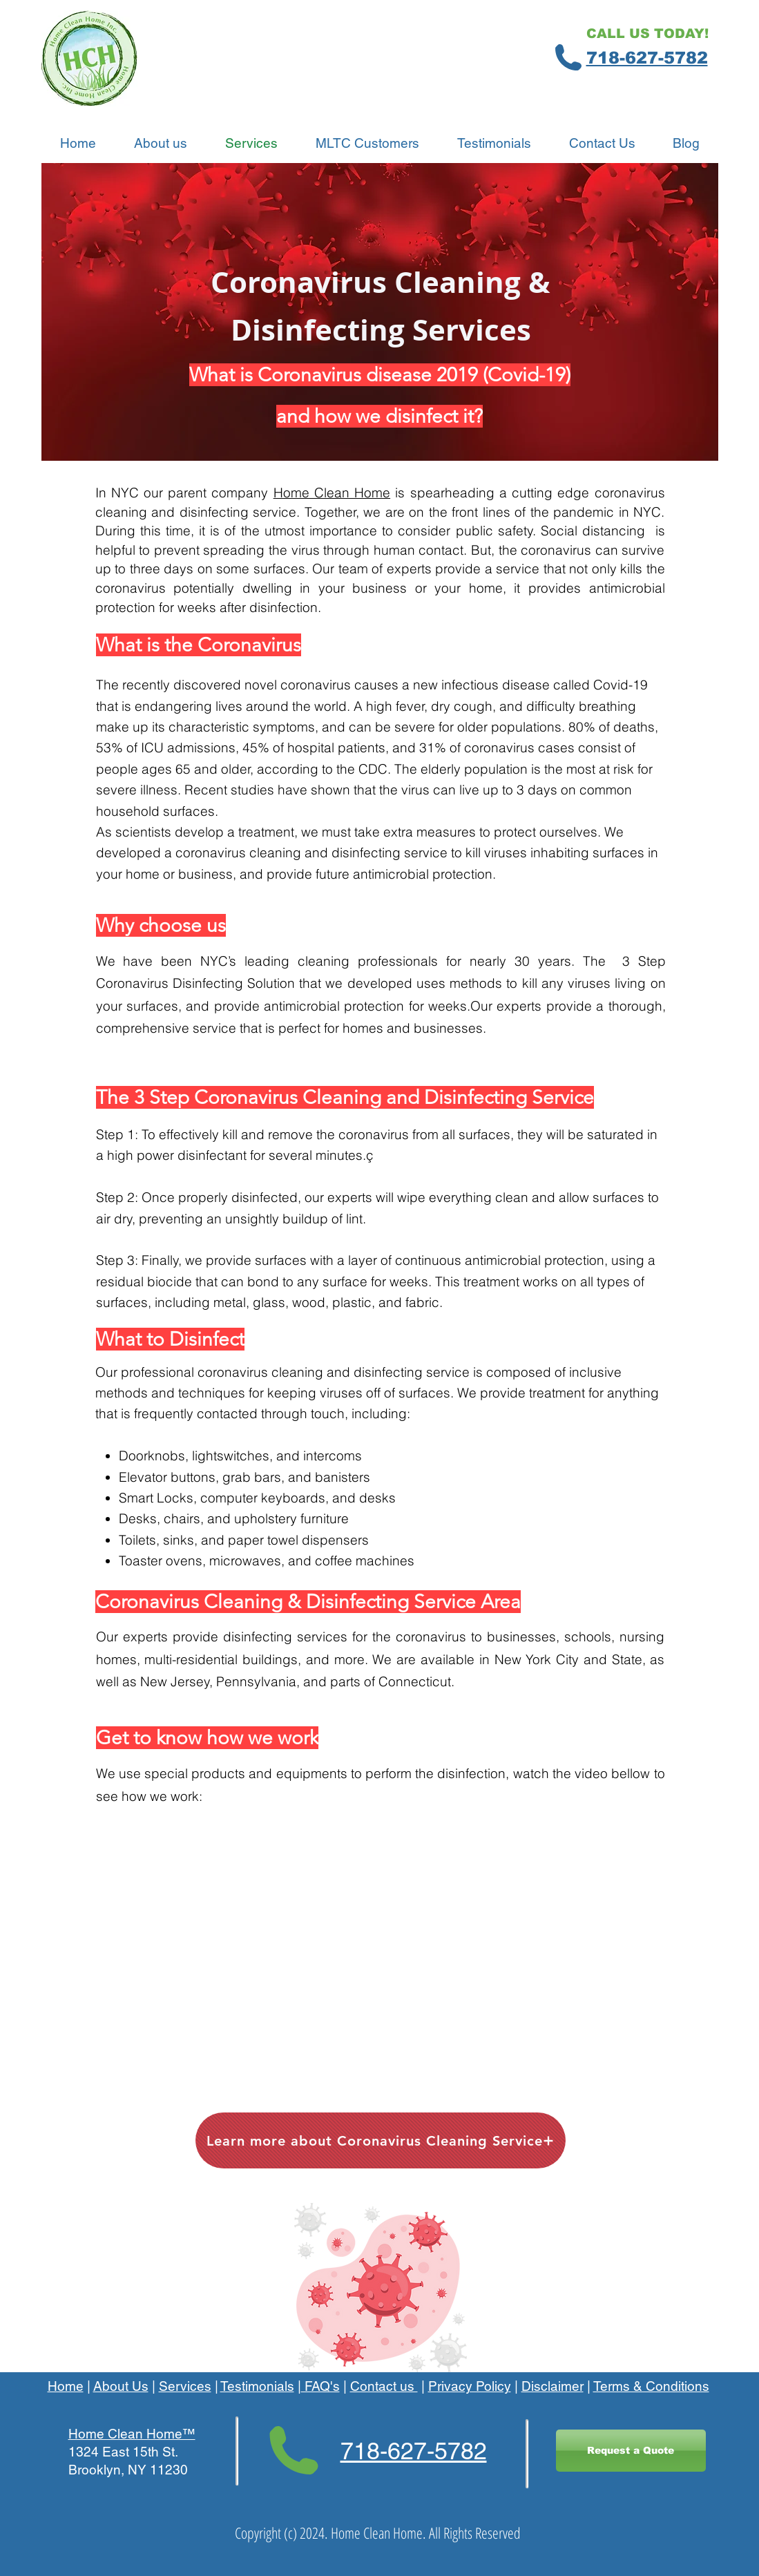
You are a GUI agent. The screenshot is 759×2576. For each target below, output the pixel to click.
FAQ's (320, 2386)
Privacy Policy (469, 2386)
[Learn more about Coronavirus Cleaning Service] (380, 2140)
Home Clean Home (331, 492)
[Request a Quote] (631, 2451)
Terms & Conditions (651, 2386)
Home (66, 2386)
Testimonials (257, 2386)
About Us (120, 2386)
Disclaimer (552, 2386)
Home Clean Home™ (131, 2433)
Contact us (384, 2386)
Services (185, 2386)
